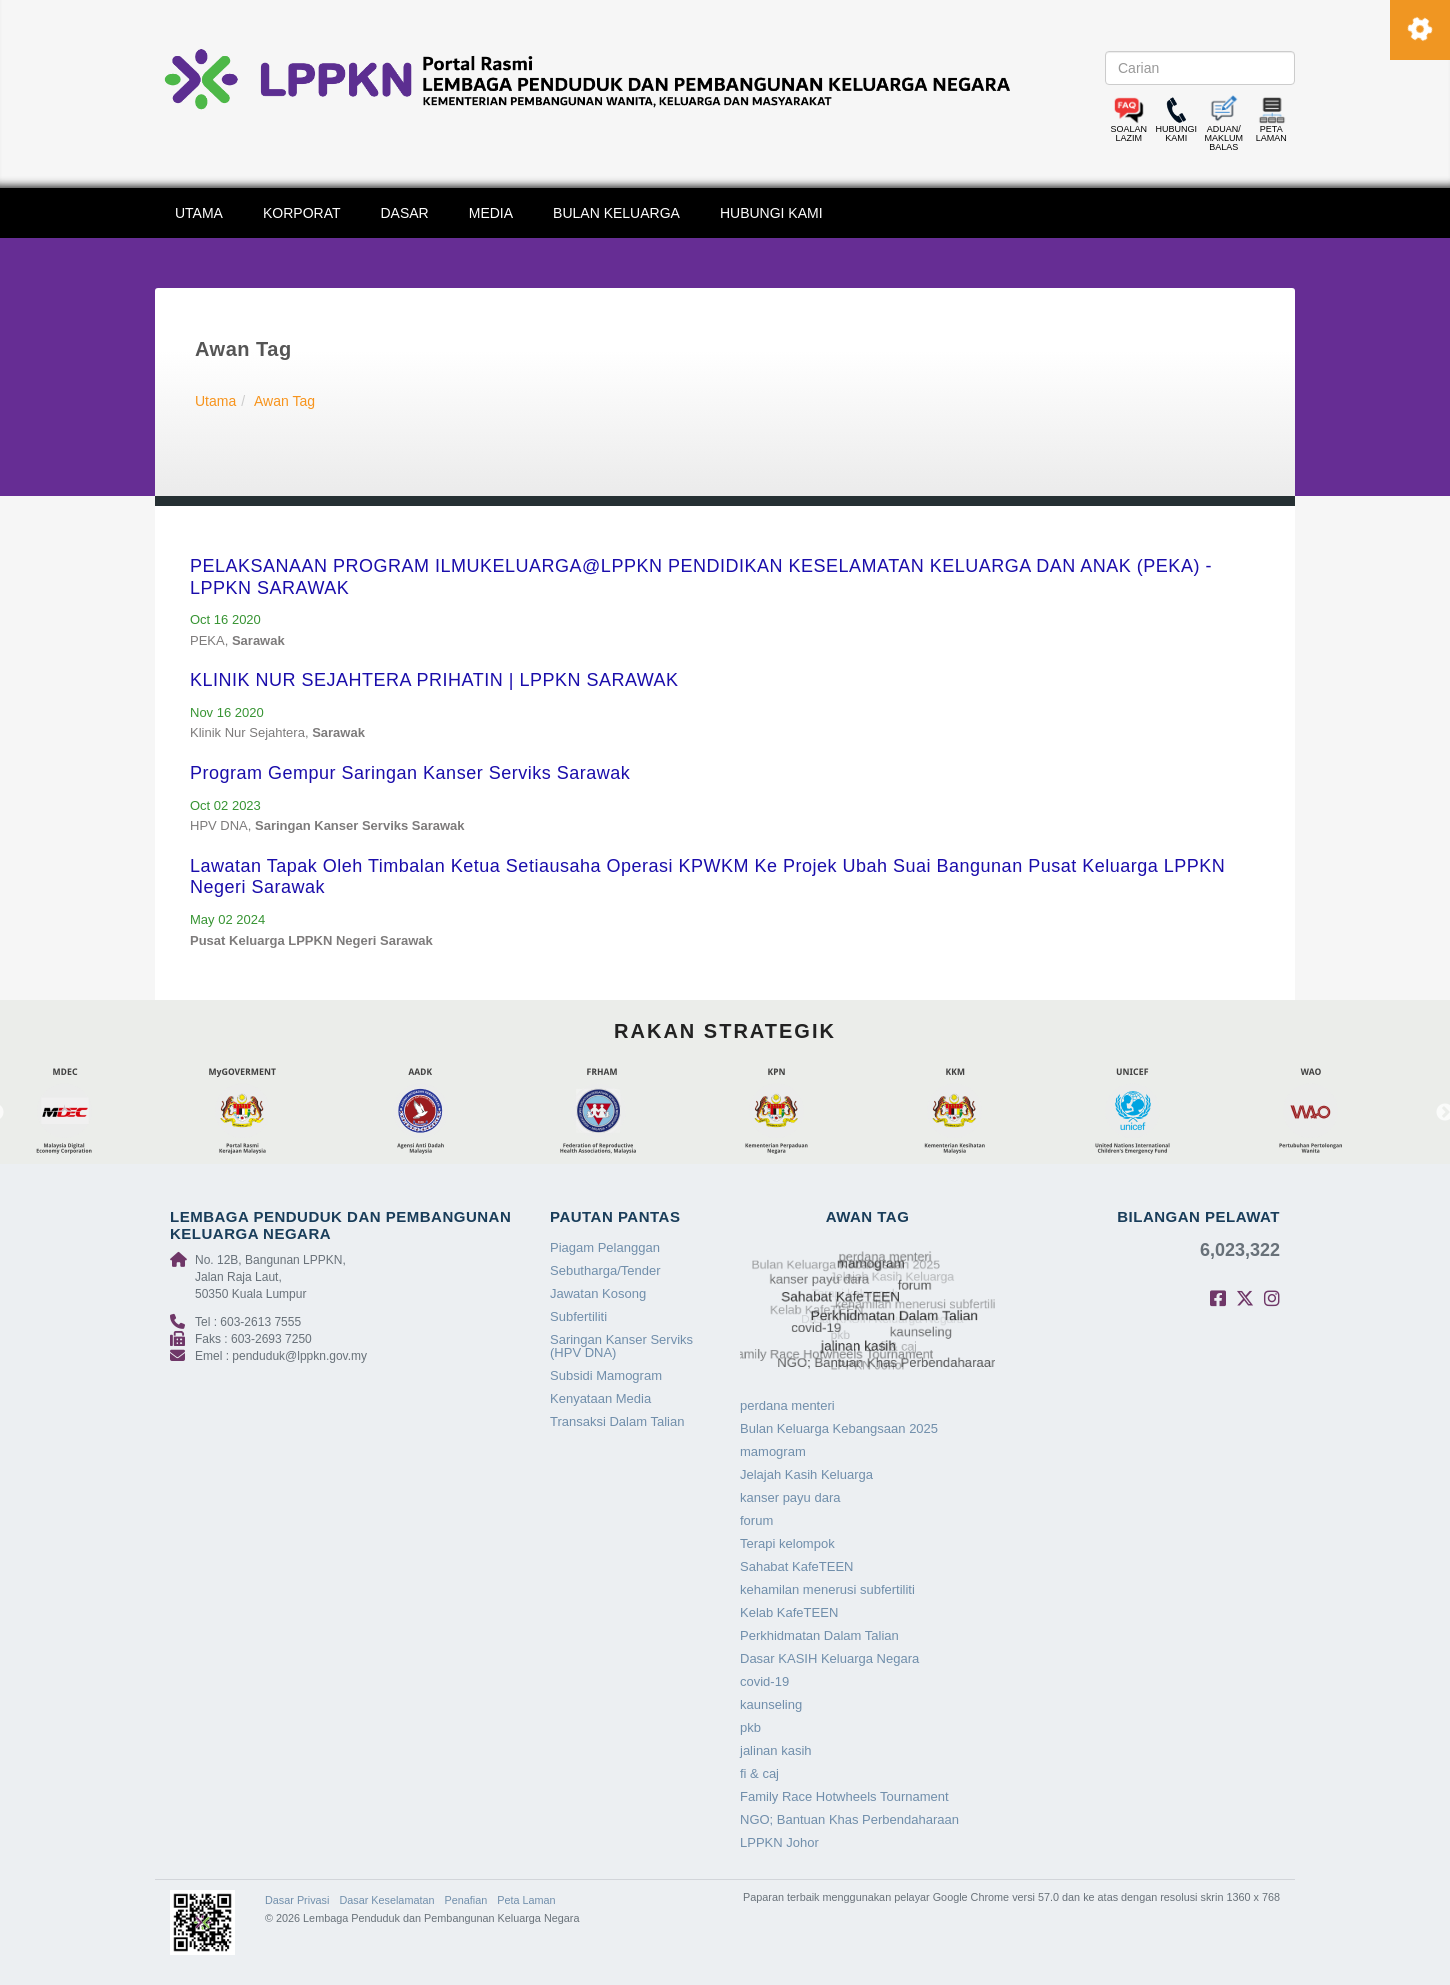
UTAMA (199, 213)
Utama (215, 401)
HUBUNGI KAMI (771, 213)
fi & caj (759, 1773)
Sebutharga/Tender (605, 1270)
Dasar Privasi (297, 1900)
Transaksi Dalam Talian (617, 1421)
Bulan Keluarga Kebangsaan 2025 (839, 1428)
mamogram (773, 1451)
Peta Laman (526, 1900)
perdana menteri (787, 1405)
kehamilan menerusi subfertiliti (827, 1589)
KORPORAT (302, 213)
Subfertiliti (578, 1316)
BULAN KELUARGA (616, 213)
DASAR (405, 213)
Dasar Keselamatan (386, 1900)
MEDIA (491, 213)
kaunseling (771, 1704)
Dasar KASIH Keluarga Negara (829, 1658)
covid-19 (764, 1681)
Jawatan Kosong (598, 1293)
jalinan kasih (776, 1750)
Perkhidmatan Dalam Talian (819, 1635)
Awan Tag (284, 401)
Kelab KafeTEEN (789, 1612)
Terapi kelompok (787, 1543)
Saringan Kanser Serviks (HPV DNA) (621, 1346)
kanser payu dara (790, 1497)
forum (756, 1520)
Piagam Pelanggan (605, 1247)
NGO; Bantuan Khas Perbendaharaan (849, 1819)
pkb (750, 1727)
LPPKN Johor (779, 1842)
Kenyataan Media (600, 1398)
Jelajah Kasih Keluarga (806, 1474)
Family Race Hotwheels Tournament (844, 1796)
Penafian (466, 1900)
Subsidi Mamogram (606, 1375)
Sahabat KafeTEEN (796, 1566)
